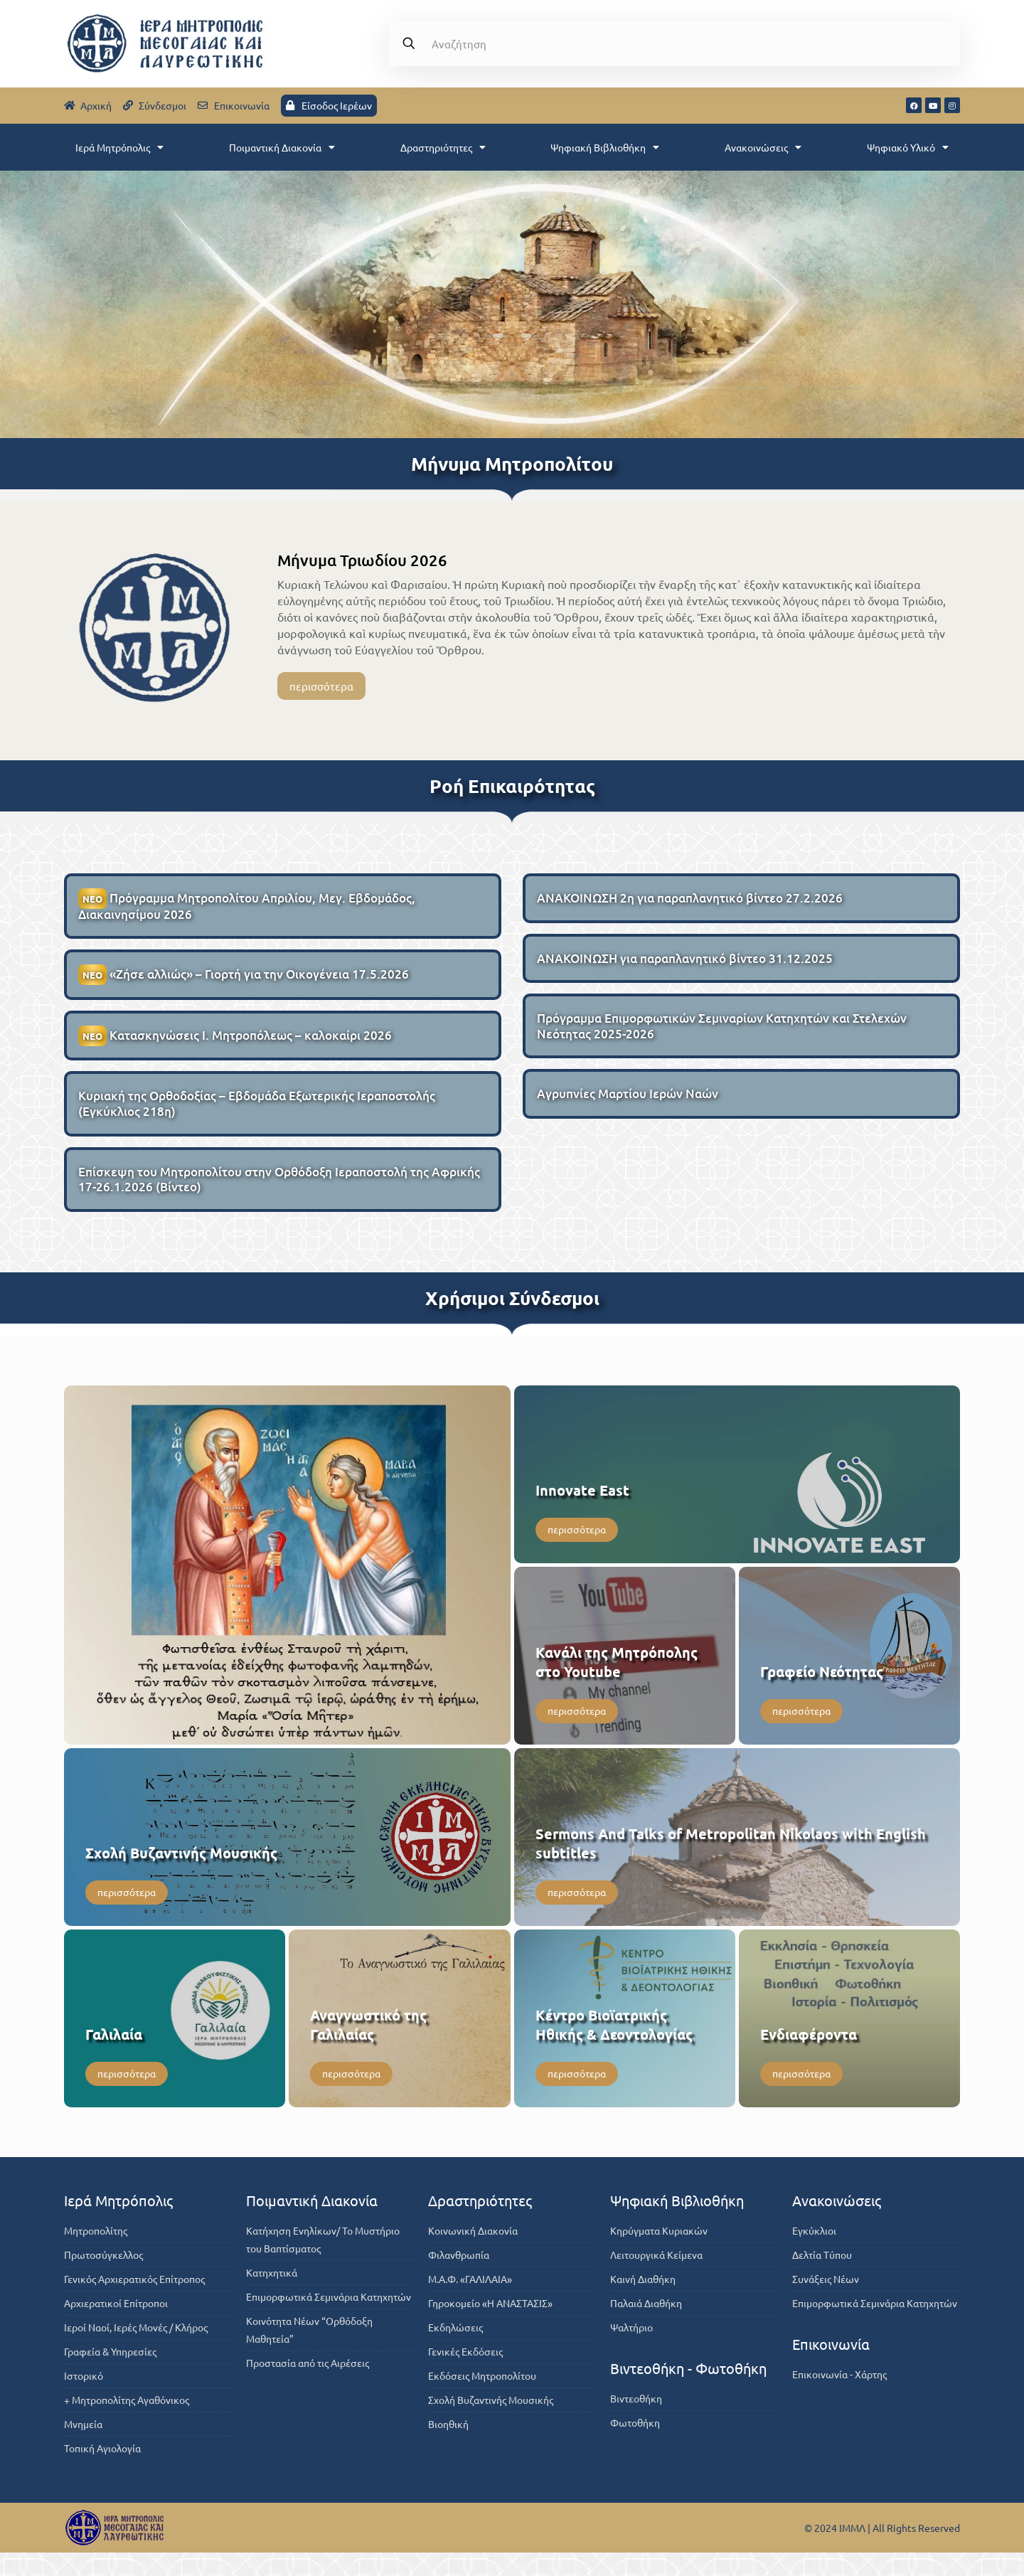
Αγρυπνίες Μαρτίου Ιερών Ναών (627, 1109)
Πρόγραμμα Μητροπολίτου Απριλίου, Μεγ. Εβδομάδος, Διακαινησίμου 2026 (246, 912)
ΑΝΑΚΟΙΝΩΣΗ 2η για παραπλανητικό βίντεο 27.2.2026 (690, 903)
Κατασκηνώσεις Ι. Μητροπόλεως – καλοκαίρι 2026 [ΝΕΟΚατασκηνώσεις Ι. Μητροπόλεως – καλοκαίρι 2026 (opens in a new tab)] (235, 1048)
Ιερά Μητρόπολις (119, 147)
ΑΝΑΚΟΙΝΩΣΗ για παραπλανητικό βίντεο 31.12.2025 (685, 966)
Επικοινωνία (831, 2367)
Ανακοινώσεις (763, 147)
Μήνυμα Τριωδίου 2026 (362, 560)
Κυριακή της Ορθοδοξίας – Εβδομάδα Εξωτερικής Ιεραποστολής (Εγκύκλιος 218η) (256, 1120)
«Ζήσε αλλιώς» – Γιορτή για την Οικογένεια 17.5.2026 (243, 985)
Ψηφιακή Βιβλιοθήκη (604, 147)
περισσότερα (321, 688)
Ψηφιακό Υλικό (908, 147)
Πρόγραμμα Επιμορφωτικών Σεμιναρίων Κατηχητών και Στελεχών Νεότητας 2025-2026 (722, 1038)
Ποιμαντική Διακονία (282, 147)
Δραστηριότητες (443, 147)
